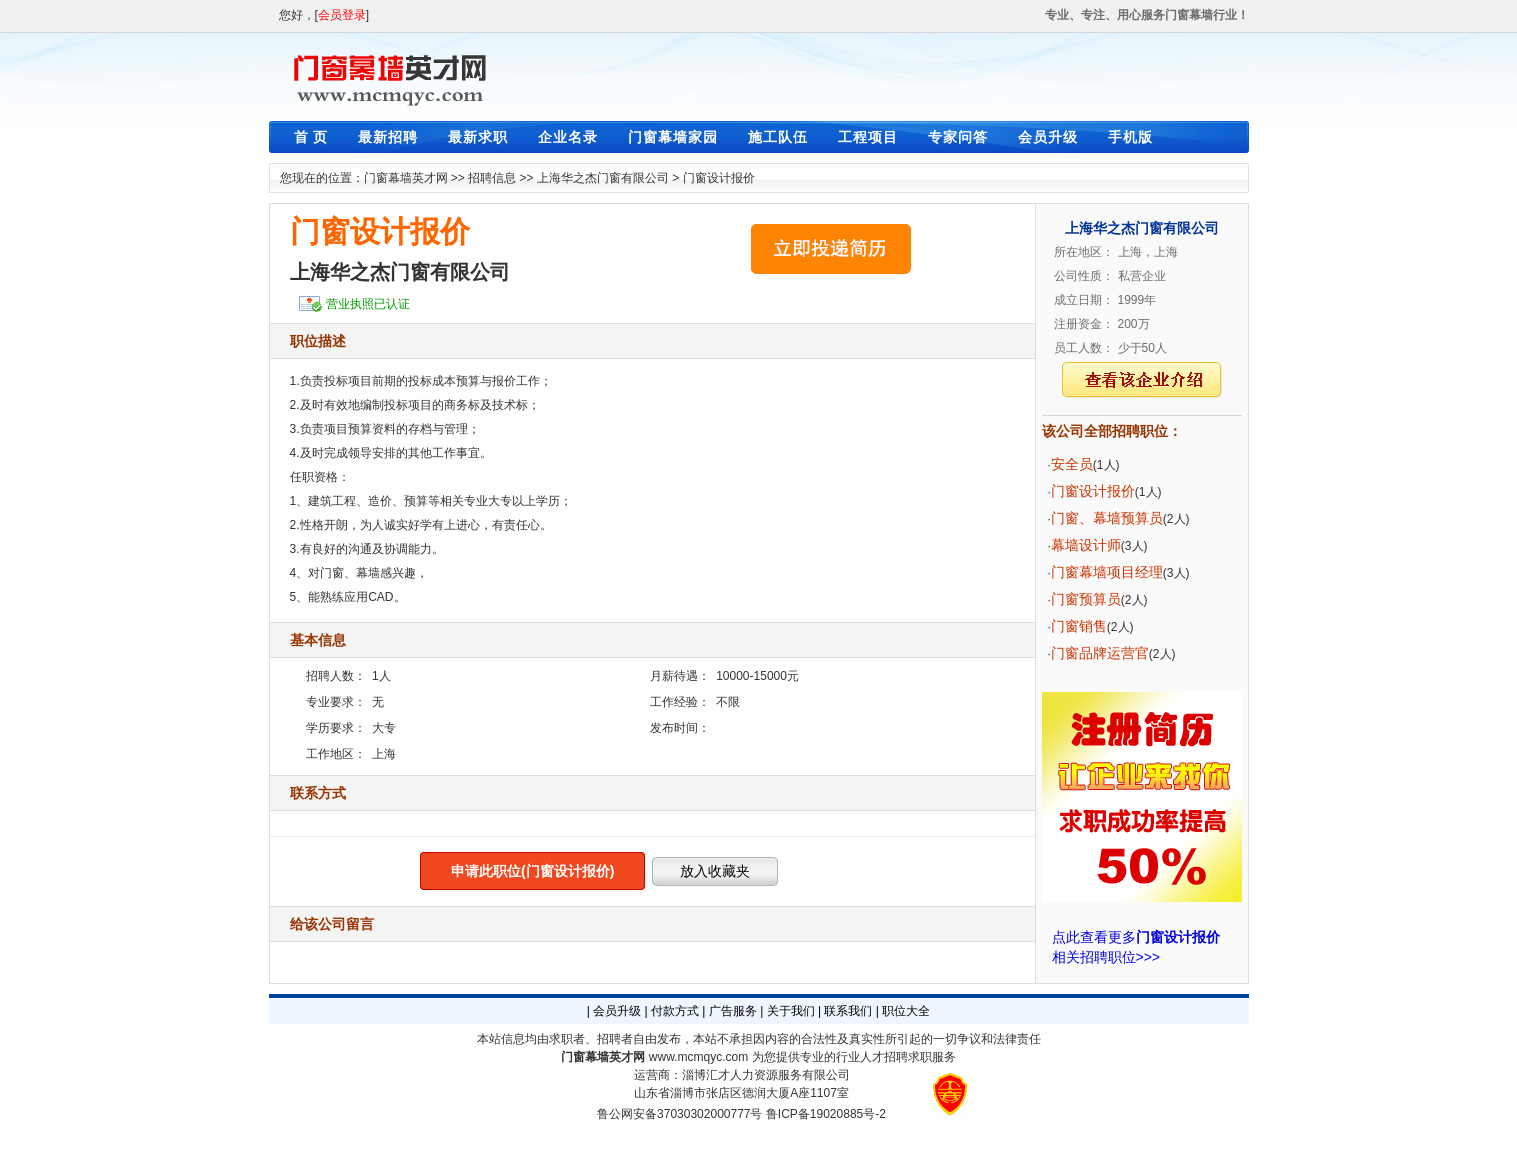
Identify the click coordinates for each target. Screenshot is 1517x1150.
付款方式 (675, 1011)
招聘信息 (492, 178)
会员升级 (1048, 137)
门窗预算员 (1086, 599)
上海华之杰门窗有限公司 (603, 178)
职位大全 (906, 1011)
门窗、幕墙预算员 (1107, 518)
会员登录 (342, 15)
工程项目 (868, 137)
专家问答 (958, 137)
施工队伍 (778, 137)
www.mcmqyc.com (698, 1057)
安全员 (1072, 464)
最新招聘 (388, 137)
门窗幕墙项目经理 (1107, 572)
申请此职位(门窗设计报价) (532, 871)
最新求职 (478, 137)
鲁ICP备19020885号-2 (826, 1114)
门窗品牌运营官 (1100, 653)
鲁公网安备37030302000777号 (679, 1114)
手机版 (1130, 137)
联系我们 (848, 1011)
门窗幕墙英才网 (406, 178)
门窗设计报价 (719, 178)
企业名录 (568, 137)
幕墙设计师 (1086, 545)
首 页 (311, 137)
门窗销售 (1079, 626)
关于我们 (791, 1011)
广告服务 (733, 1011)
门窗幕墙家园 (673, 137)
